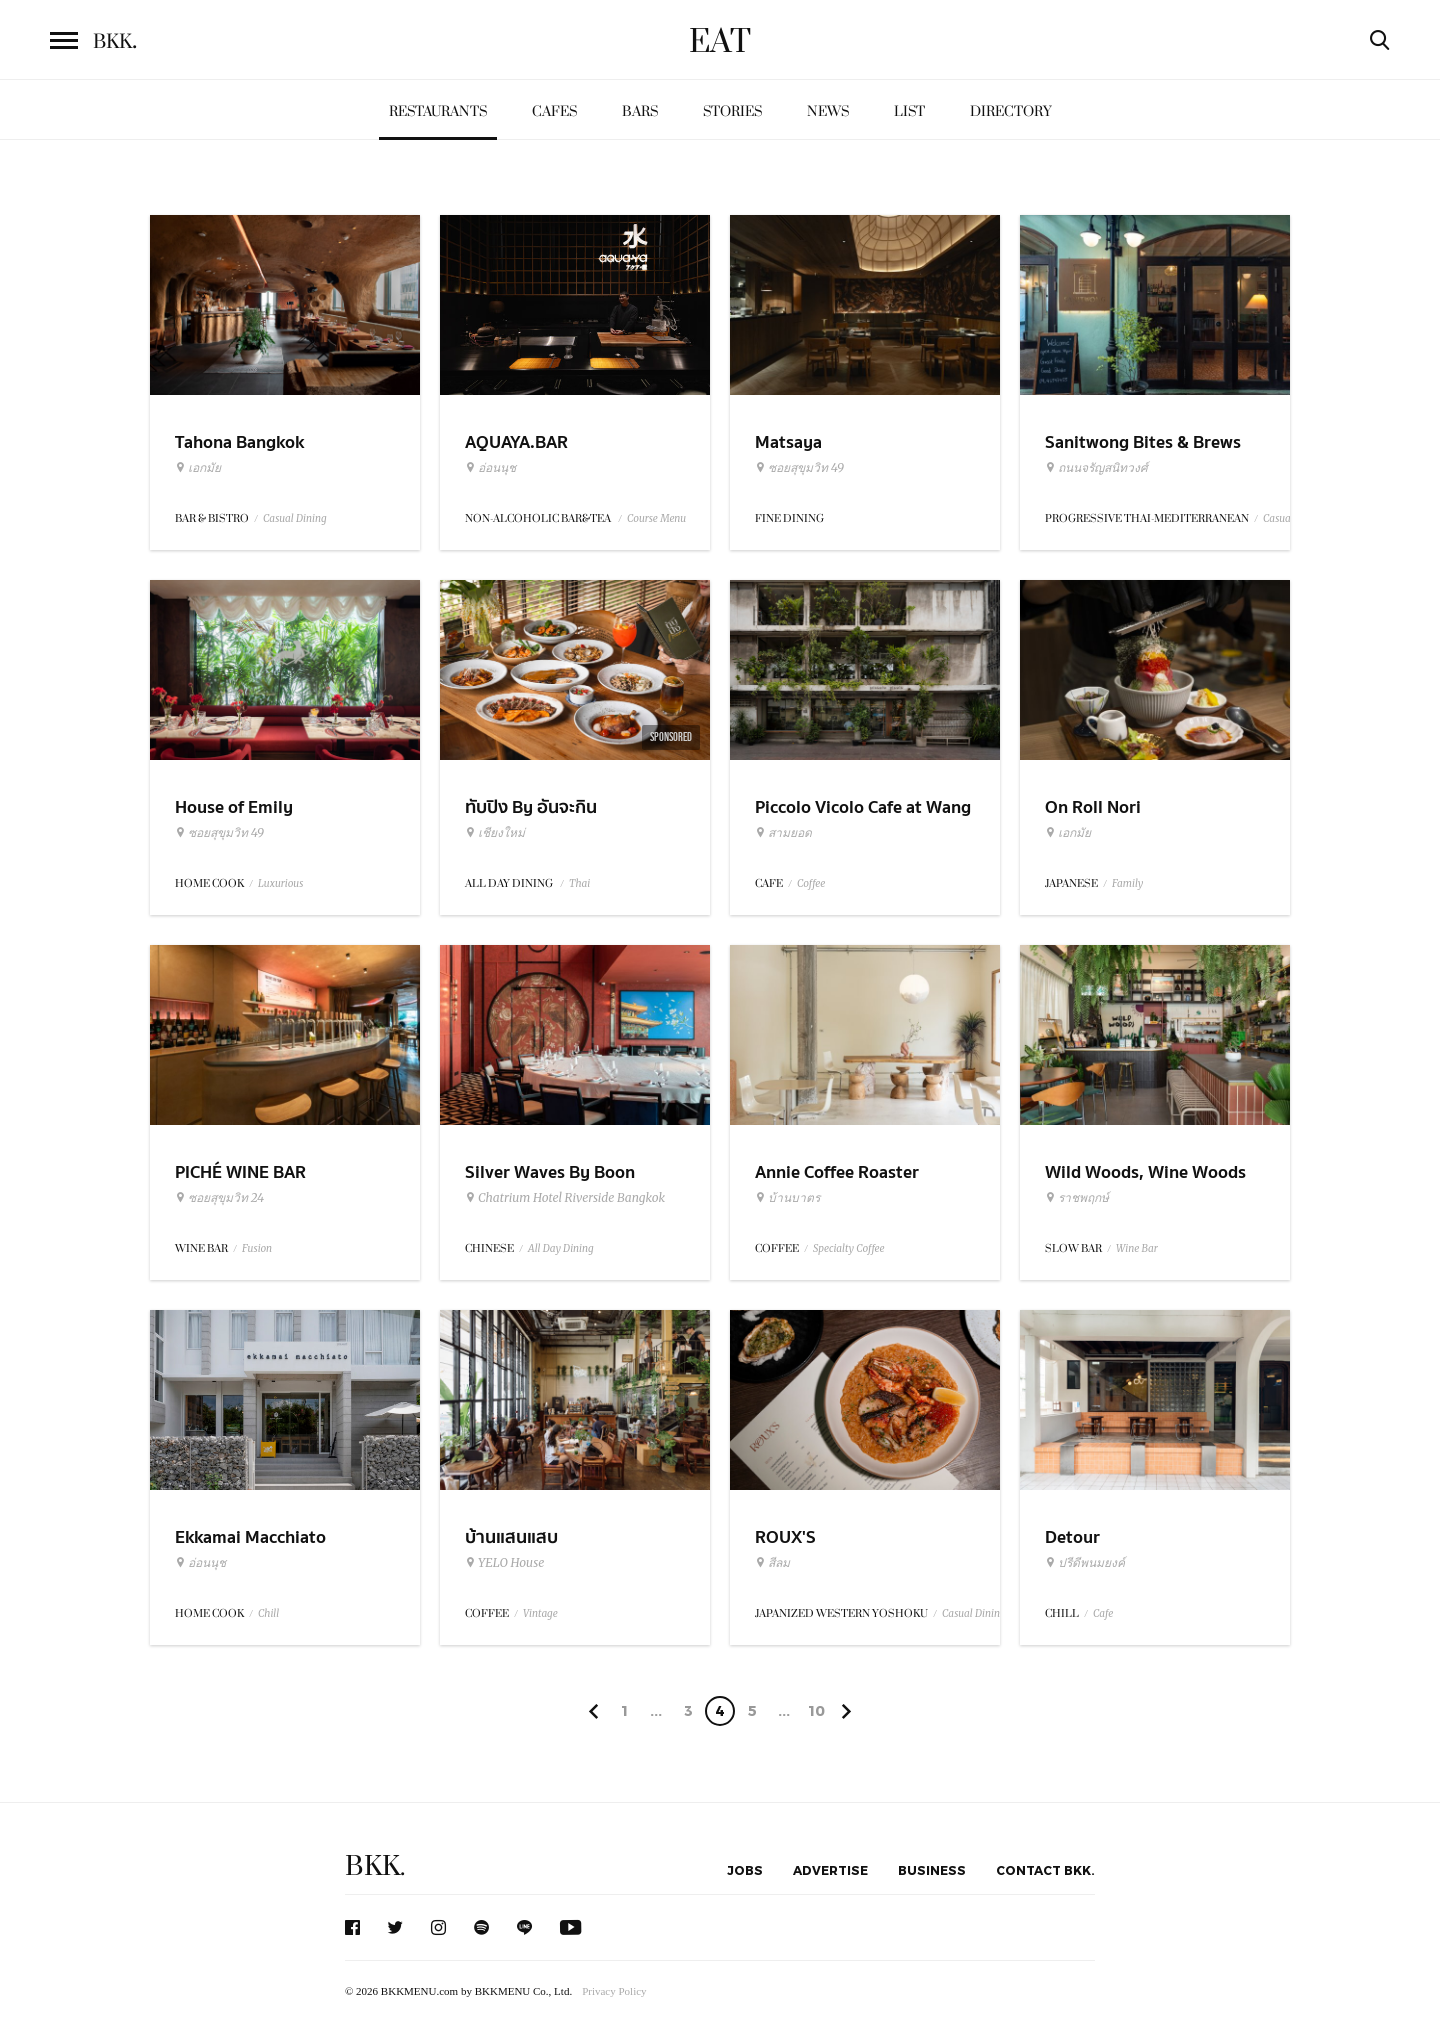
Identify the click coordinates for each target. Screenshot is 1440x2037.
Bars (640, 111)
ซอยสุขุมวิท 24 (219, 1198)
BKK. (375, 1866)
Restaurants (438, 111)
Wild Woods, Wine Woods (1145, 1172)
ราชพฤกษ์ (1077, 1198)
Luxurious (280, 883)
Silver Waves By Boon (550, 1172)
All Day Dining (561, 1248)
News (828, 111)
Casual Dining (295, 518)
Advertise (830, 1870)
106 (816, 1714)
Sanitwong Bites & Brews (1143, 442)
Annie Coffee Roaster (837, 1172)
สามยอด (783, 833)
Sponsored (671, 737)
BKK (115, 42)
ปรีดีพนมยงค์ (1085, 1563)
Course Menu (656, 518)
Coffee (811, 883)
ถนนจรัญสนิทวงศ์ (1096, 468)
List (909, 111)
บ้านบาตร (787, 1198)
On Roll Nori (1093, 807)
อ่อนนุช (490, 468)
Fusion (257, 1248)
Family (1127, 883)
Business (932, 1870)
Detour (1072, 1537)
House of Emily (234, 807)
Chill (268, 1613)
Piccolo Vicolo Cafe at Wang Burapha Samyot (863, 820)
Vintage (540, 1613)
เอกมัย (198, 468)
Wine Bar (1137, 1248)
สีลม (772, 1563)
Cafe (1103, 1613)
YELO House (504, 1563)
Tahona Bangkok (239, 442)
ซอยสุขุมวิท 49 (799, 468)
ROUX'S (785, 1537)
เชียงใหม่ (495, 833)
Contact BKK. (1045, 1870)
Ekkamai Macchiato (250, 1537)
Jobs (745, 1870)
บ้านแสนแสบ (511, 1537)
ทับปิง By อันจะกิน (531, 807)
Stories (732, 111)
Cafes (554, 111)
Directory (1011, 111)
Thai (579, 883)
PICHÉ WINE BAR (240, 1172)
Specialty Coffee (849, 1248)
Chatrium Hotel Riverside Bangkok (565, 1198)
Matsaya (788, 442)
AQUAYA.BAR (516, 442)
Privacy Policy (614, 1991)
